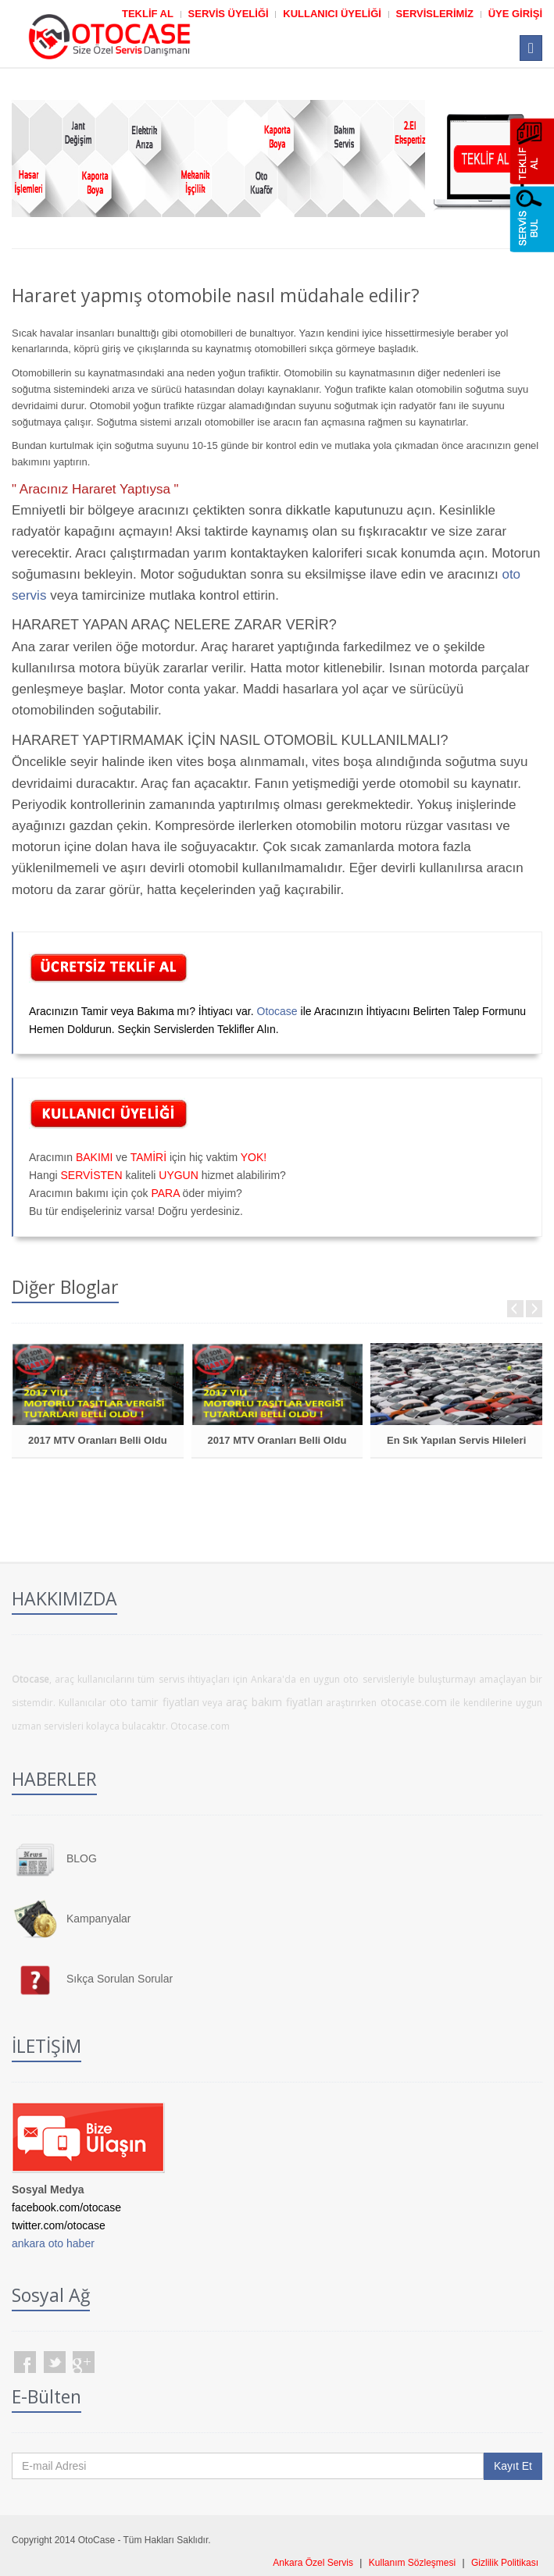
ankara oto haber (53, 2243)
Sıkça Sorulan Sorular (119, 1978)
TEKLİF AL (147, 14)
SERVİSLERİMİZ (435, 14)
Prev (515, 1308)
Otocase (277, 1011)
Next (534, 1308)
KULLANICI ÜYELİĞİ (332, 14)
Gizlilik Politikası (504, 2562)
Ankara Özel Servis (313, 2562)
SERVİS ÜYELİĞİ (228, 14)
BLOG (81, 1858)
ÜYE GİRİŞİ (515, 14)
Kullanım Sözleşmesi (412, 2562)
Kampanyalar (98, 1918)
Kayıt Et (513, 2466)
